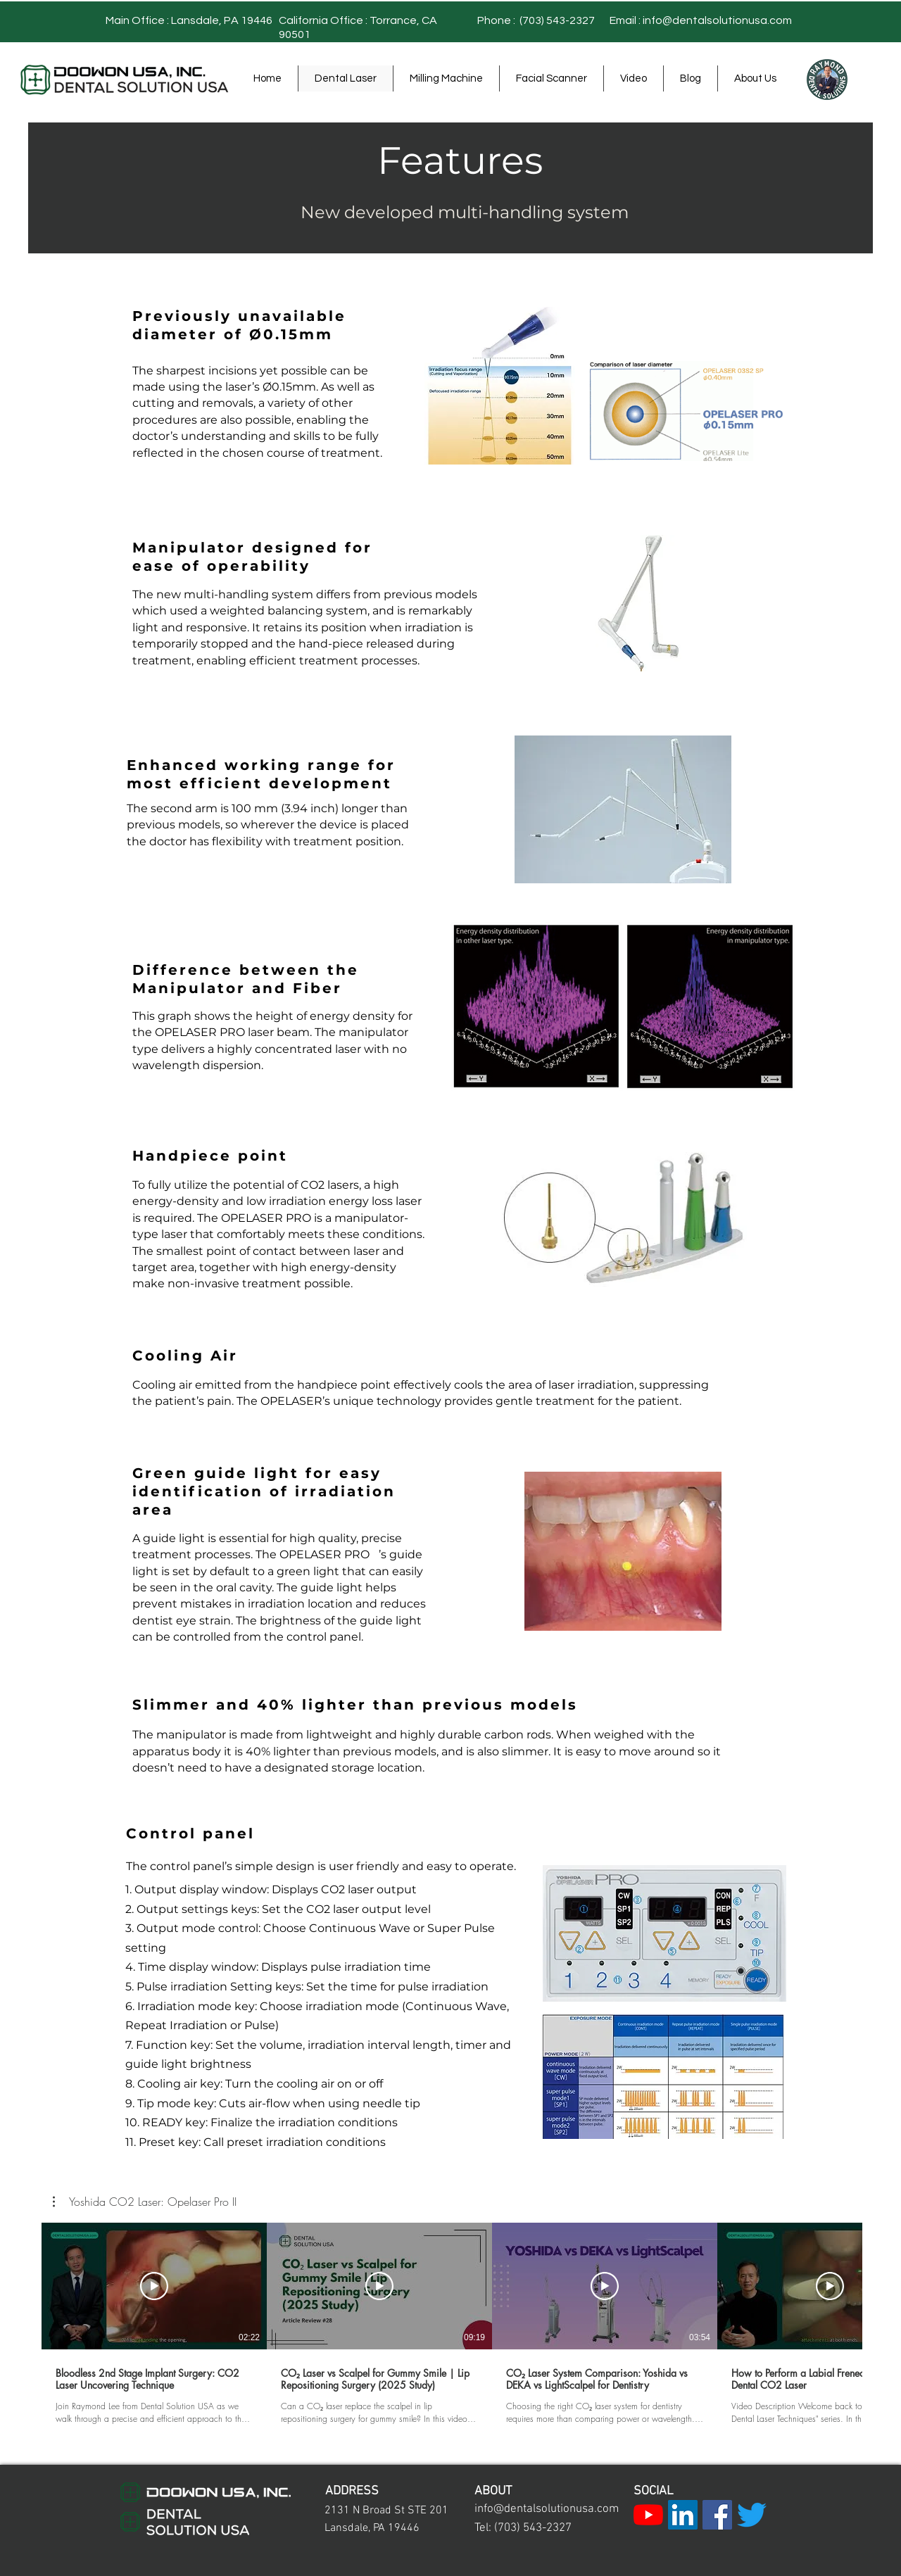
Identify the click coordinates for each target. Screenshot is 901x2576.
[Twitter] (752, 2515)
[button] (145, 2201)
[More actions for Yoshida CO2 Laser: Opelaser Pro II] (145, 2201)
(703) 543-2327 (556, 20)
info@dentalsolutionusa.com (717, 20)
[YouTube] (648, 2515)
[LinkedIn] (683, 2515)
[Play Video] (154, 2286)
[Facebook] (717, 2515)
